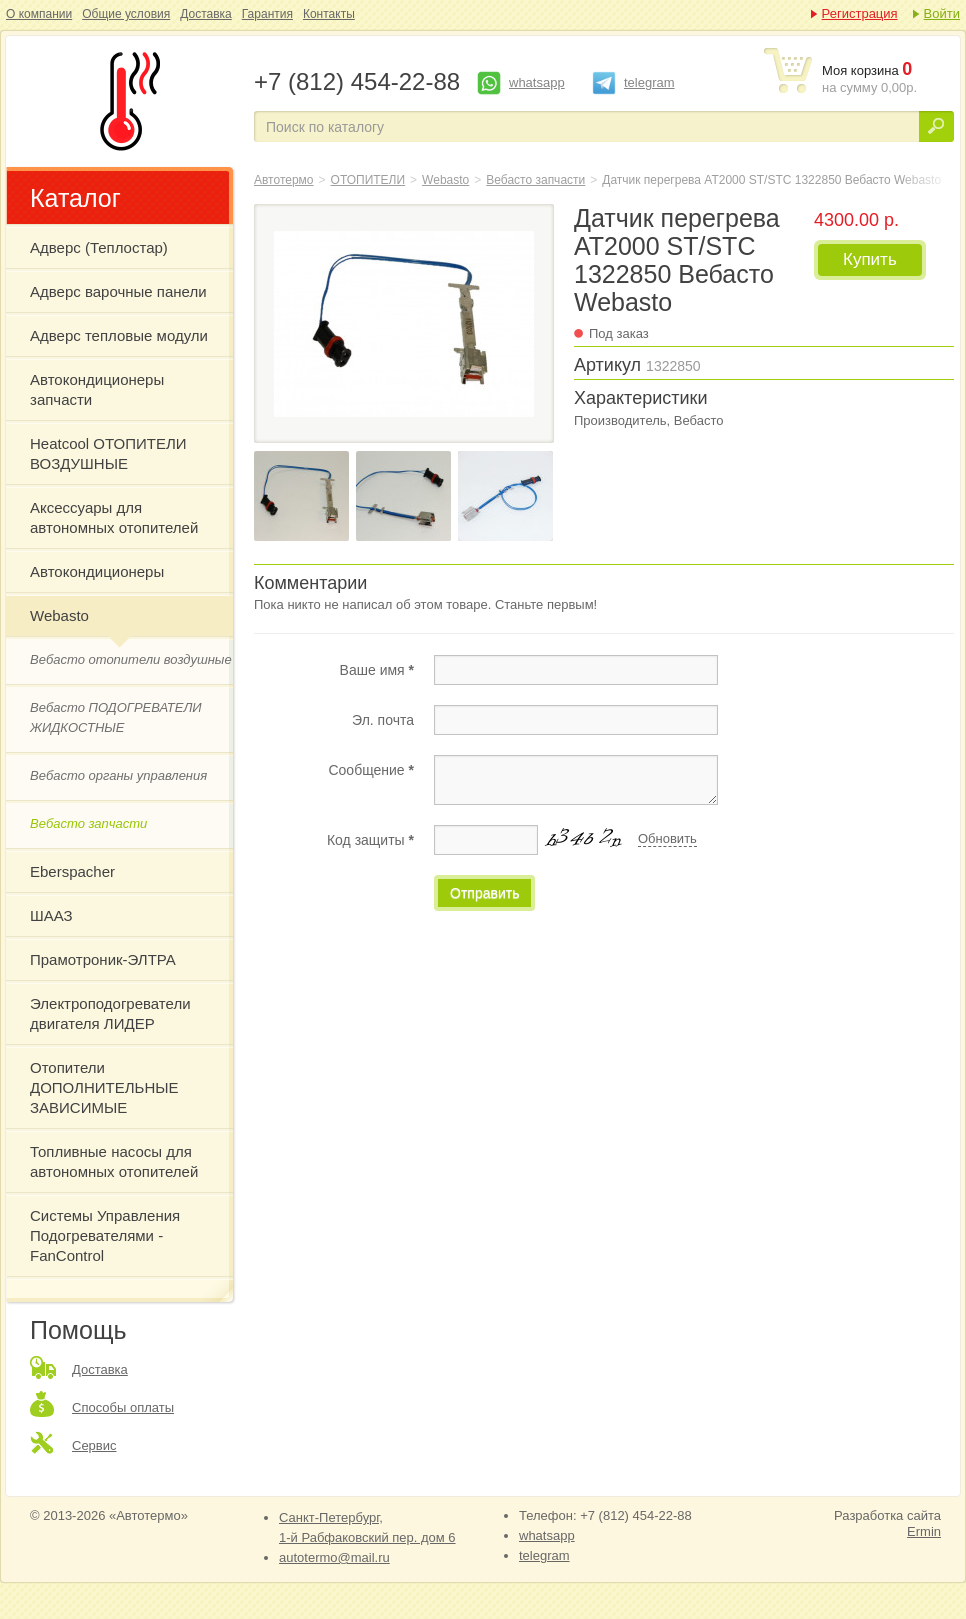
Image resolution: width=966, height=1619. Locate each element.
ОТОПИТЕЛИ (368, 180)
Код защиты (370, 840)
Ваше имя (377, 670)
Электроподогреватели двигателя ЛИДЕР (110, 1013)
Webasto (59, 615)
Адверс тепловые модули (119, 335)
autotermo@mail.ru (334, 1557)
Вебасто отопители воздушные (131, 659)
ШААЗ (51, 915)
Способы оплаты (123, 1407)
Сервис (94, 1445)
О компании (39, 14)
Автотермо (284, 180)
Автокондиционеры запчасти (97, 389)
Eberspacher (72, 871)
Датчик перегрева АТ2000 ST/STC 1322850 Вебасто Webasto (126, 101)
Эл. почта (383, 720)
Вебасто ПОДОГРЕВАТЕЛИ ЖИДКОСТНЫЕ (116, 717)
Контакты (329, 14)
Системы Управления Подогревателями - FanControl (105, 1235)
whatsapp (537, 82)
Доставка (206, 14)
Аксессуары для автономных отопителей (114, 517)
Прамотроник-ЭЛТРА (103, 959)
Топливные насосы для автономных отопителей (114, 1161)
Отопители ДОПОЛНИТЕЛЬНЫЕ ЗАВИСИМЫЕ (104, 1087)
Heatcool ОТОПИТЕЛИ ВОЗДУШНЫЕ (108, 453)
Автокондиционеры (97, 571)
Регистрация (860, 13)
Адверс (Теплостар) (99, 247)
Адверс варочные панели (118, 291)
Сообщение (371, 770)
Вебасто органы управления (118, 775)
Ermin (924, 1531)
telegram (649, 82)
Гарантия (267, 14)
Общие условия (126, 14)
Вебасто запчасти (88, 823)
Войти (942, 13)
